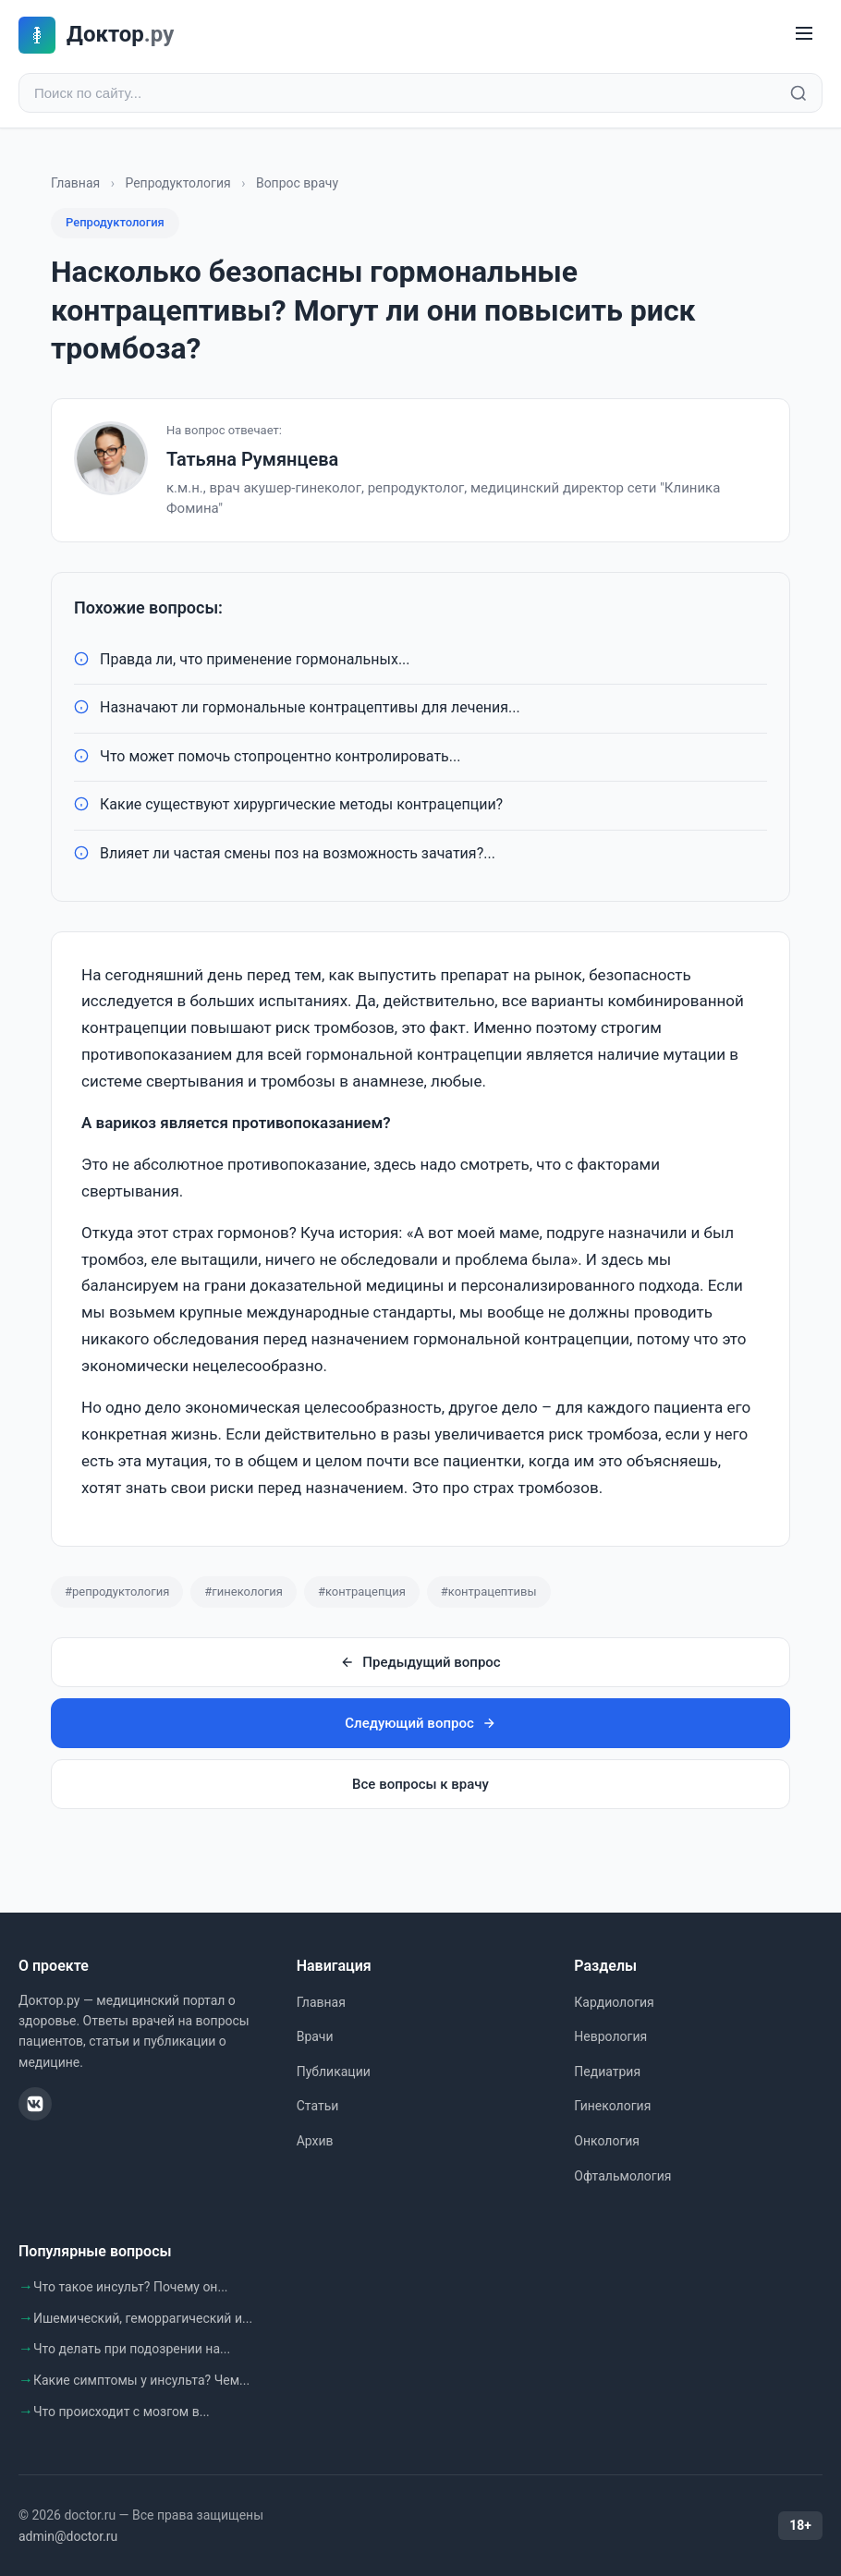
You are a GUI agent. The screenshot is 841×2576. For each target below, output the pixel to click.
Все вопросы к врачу (420, 1784)
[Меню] (804, 35)
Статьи (318, 2105)
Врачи (315, 2036)
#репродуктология (117, 1591)
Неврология (610, 2036)
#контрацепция (362, 1591)
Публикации (334, 2071)
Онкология (607, 2140)
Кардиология (613, 2002)
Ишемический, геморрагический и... (142, 2318)
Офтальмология (622, 2176)
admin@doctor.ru (67, 2536)
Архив (315, 2140)
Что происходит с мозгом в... (121, 2411)
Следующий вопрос (420, 1723)
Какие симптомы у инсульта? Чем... (141, 2380)
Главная (75, 183)
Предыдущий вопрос (420, 1662)
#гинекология (243, 1591)
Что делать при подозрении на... (131, 2348)
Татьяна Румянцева (252, 459)
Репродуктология (177, 183)
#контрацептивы (489, 1591)
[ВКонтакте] (35, 2103)
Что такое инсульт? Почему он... (130, 2286)
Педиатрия (607, 2071)
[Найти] (798, 93)
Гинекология (612, 2105)
